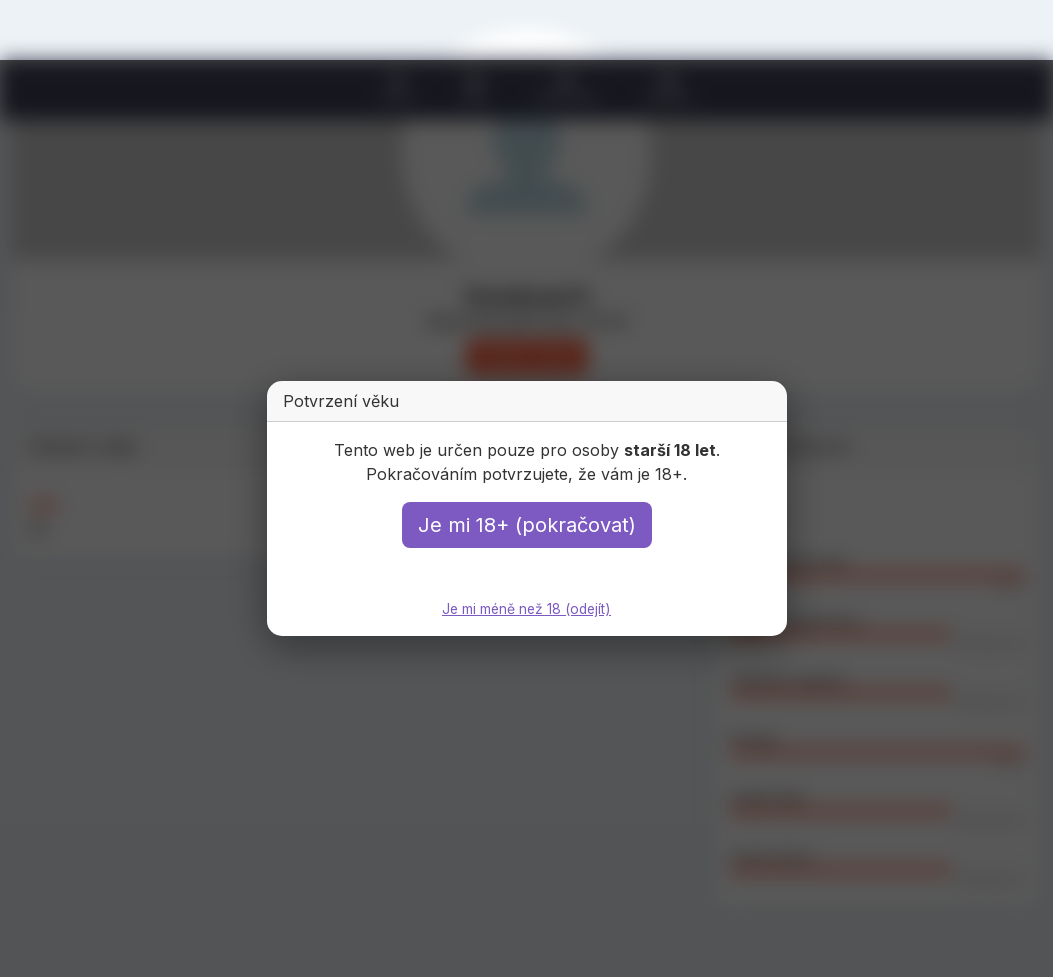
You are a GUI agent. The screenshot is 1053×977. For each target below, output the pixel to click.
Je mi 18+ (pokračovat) (527, 525)
